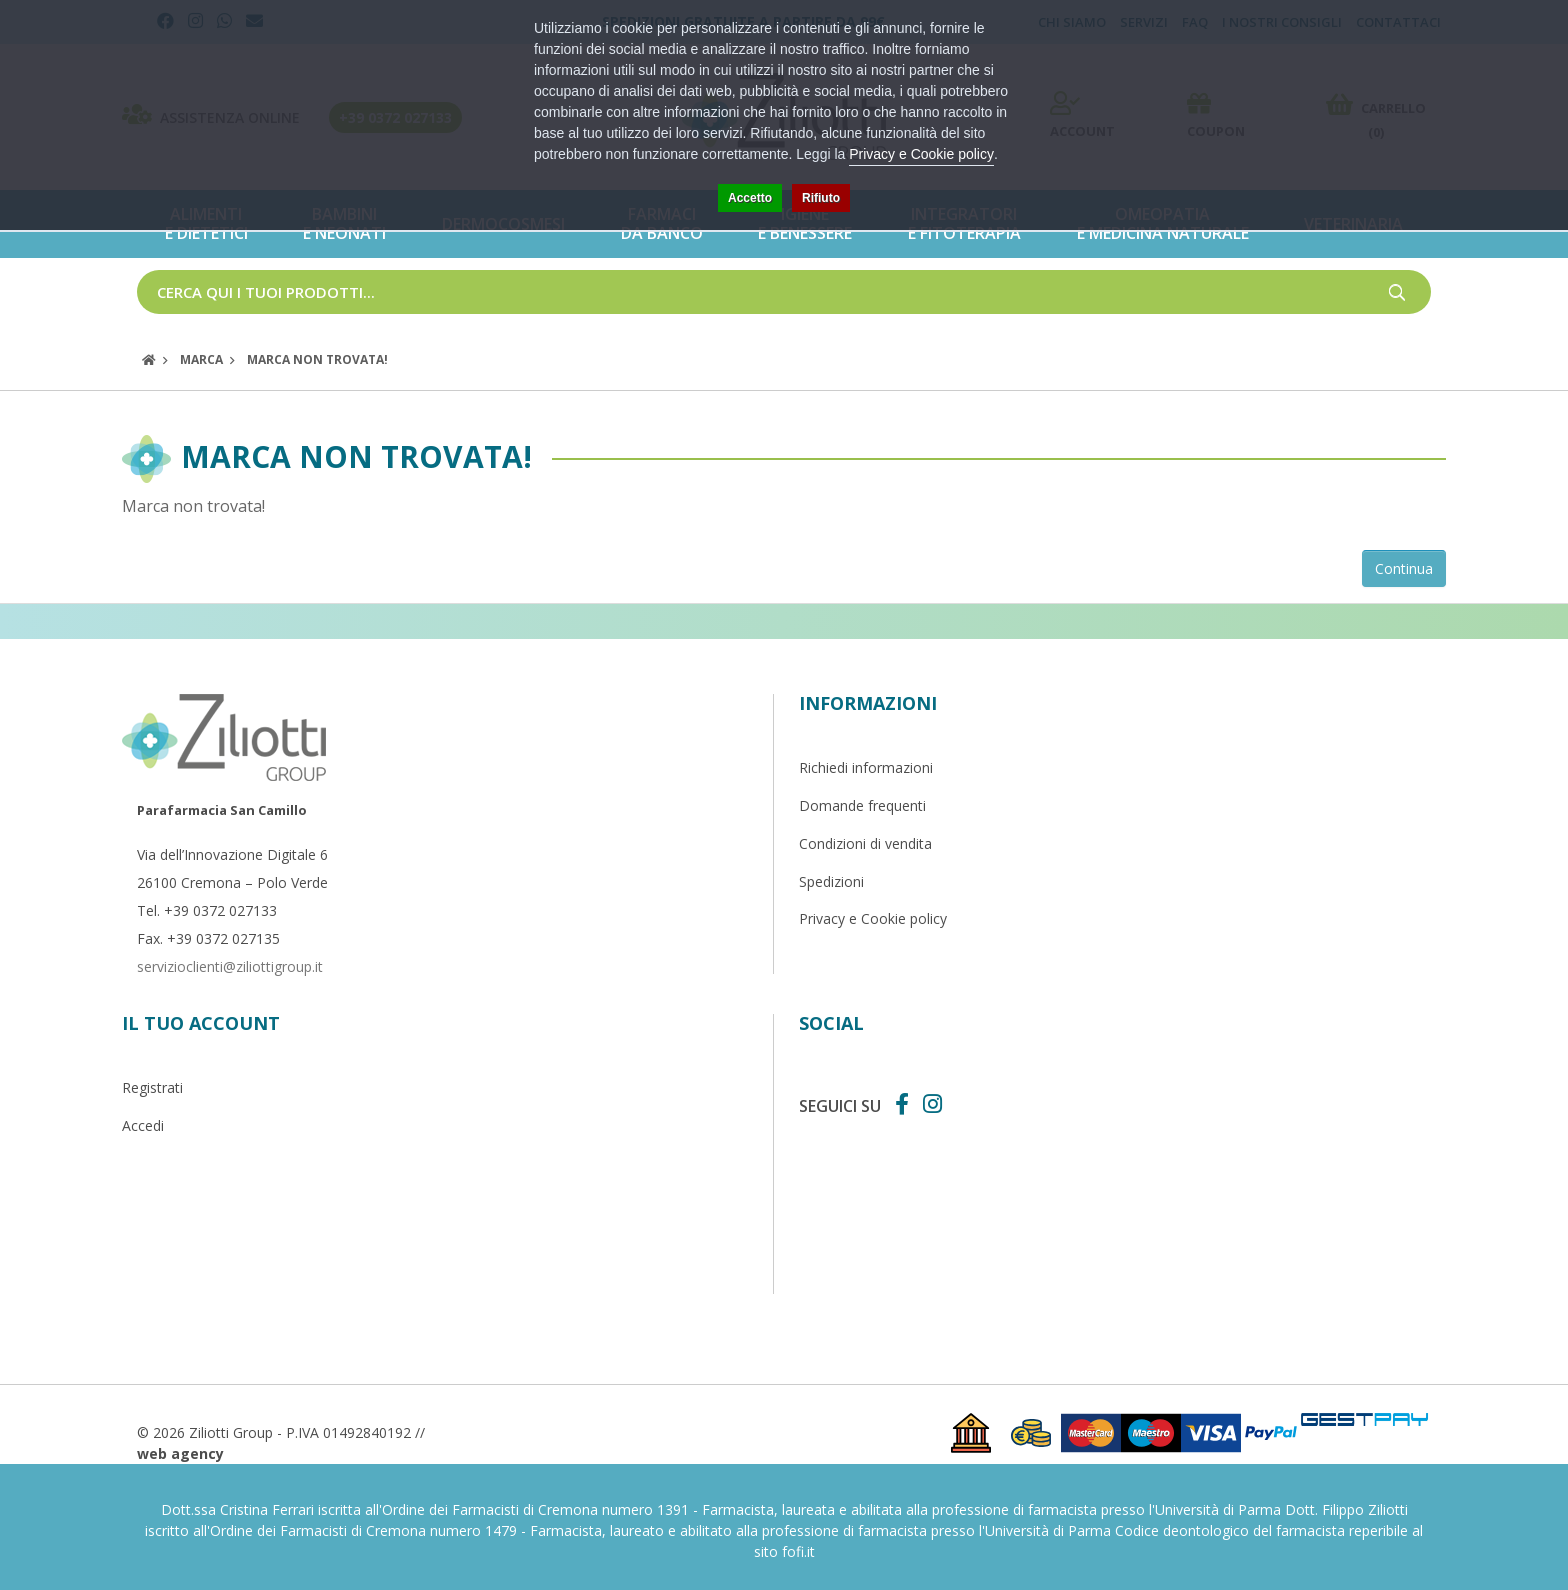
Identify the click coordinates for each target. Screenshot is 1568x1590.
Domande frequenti (862, 805)
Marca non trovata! (317, 359)
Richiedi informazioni (866, 767)
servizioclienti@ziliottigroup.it (230, 966)
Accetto (750, 198)
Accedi (143, 1125)
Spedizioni (831, 881)
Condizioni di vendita (865, 843)
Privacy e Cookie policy (873, 918)
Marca (201, 359)
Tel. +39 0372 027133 (207, 910)
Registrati (152, 1087)
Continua (1404, 568)
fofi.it (798, 1551)
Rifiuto (821, 198)
